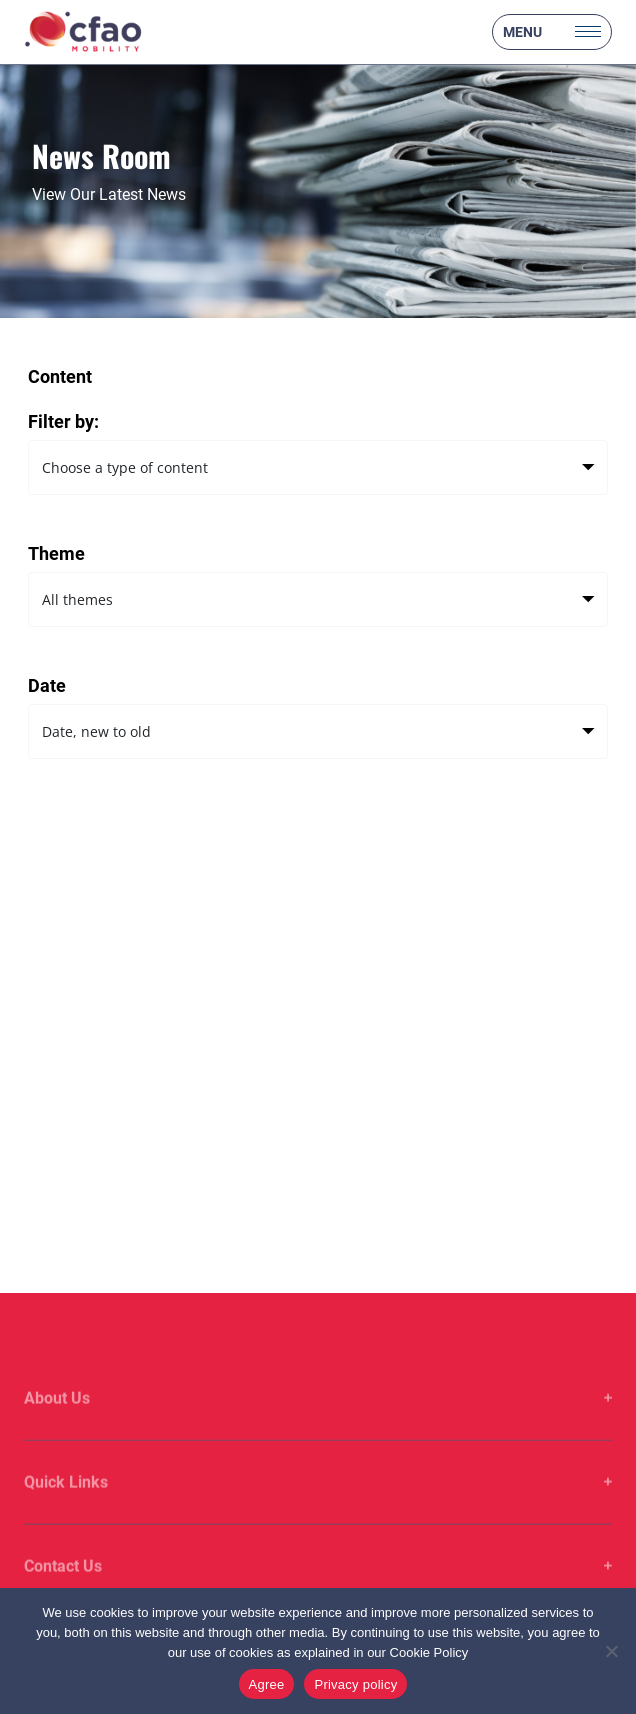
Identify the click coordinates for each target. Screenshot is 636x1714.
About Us (57, 1418)
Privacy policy (355, 1684)
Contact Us (63, 1586)
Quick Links (66, 1502)
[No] (611, 1651)
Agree (267, 1684)
